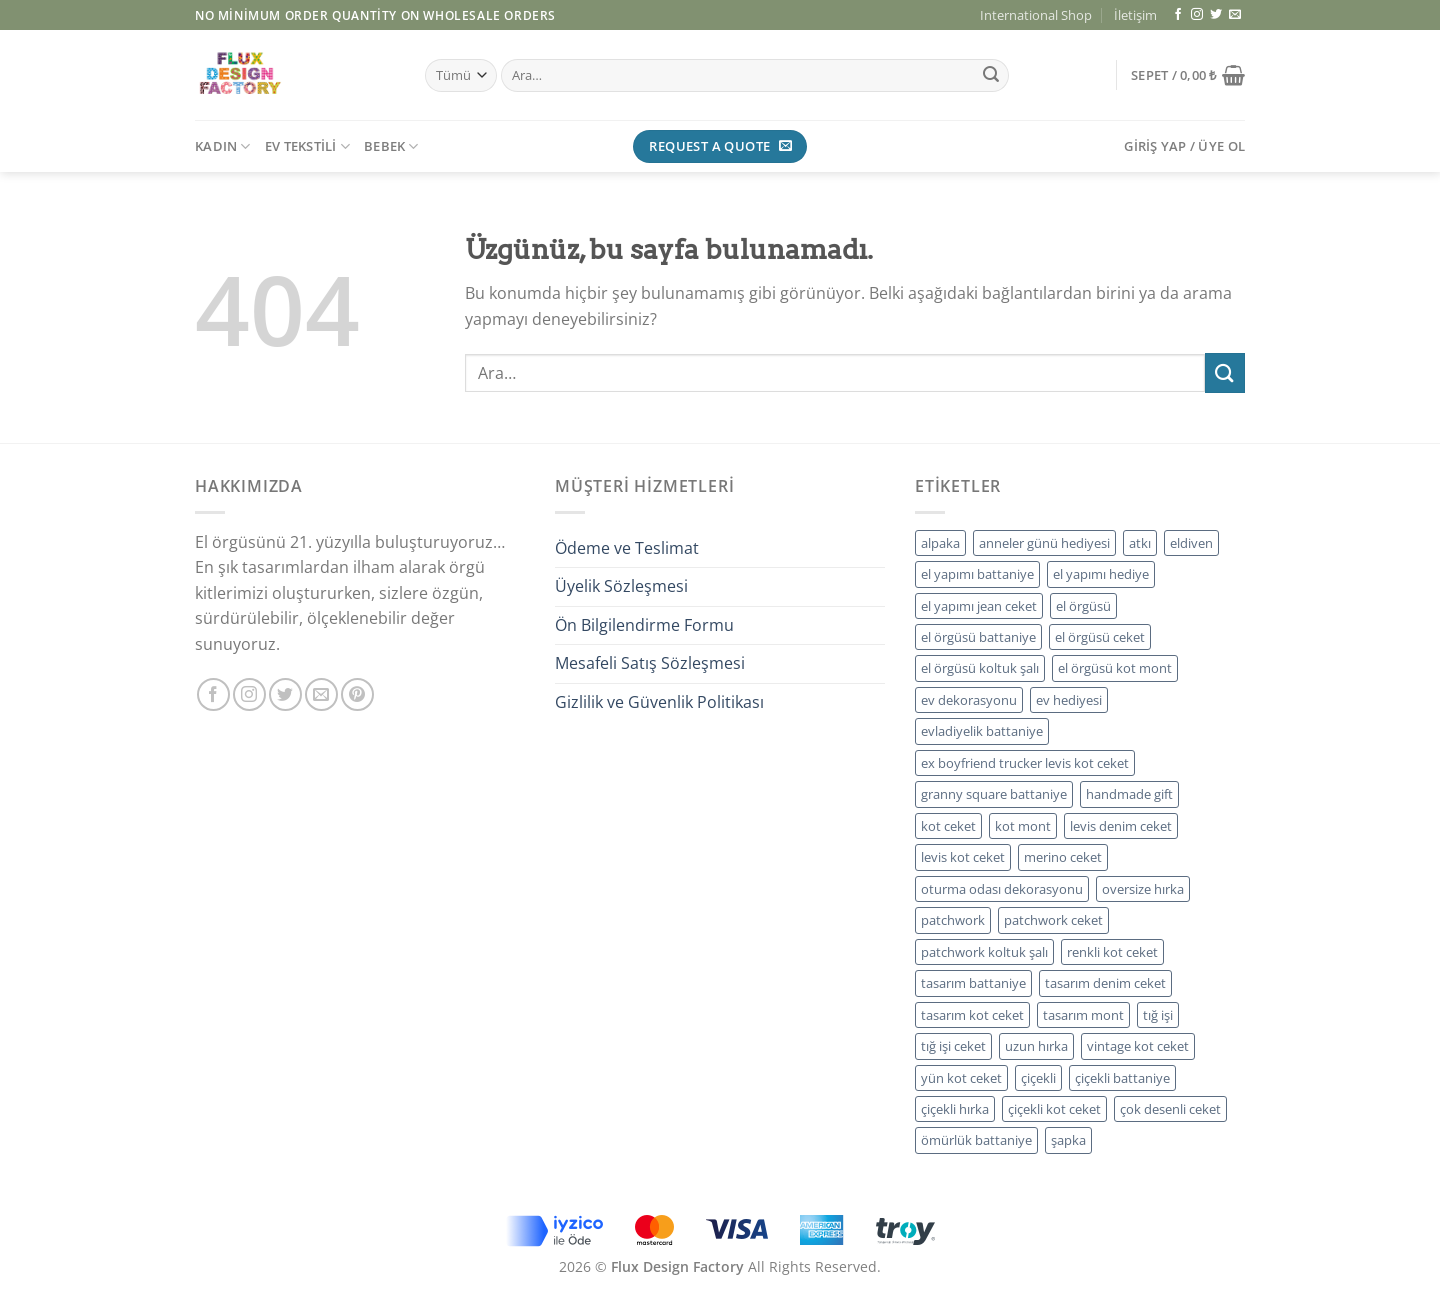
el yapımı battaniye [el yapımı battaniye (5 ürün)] (977, 574)
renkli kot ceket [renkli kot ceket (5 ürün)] (1112, 952)
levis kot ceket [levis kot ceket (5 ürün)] (963, 857)
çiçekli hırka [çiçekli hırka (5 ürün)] (955, 1109)
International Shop (1036, 15)
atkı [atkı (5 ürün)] (1140, 543)
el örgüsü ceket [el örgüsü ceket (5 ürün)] (1100, 637)
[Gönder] (991, 76)
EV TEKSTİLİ (307, 146)
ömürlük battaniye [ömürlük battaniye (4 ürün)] (976, 1140)
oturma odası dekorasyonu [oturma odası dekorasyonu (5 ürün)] (1002, 889)
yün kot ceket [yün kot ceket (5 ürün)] (961, 1078)
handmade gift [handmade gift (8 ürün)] (1129, 794)
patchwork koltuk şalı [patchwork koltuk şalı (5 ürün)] (984, 952)
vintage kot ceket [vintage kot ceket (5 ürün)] (1138, 1046)
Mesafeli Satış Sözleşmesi (650, 663)
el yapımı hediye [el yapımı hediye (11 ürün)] (1101, 574)
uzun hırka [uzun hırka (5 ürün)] (1036, 1046)
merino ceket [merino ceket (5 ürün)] (1063, 857)
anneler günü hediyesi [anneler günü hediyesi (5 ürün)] (1044, 543)
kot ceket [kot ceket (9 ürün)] (948, 826)
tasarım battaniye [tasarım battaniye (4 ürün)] (973, 983)
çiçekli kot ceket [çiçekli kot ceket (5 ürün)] (1054, 1109)
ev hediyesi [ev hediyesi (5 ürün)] (1069, 700)
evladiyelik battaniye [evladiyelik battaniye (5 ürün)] (982, 731)
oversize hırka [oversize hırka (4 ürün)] (1143, 889)
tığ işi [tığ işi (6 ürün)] (1158, 1015)
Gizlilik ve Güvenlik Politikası (659, 702)
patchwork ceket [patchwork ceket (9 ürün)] (1053, 920)
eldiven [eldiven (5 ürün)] (1191, 543)
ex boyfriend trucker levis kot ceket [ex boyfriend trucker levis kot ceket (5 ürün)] (1025, 763)
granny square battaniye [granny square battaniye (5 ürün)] (994, 794)
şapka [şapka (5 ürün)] (1068, 1140)
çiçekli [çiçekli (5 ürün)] (1038, 1078)
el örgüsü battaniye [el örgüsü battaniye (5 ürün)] (978, 637)
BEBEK (391, 146)
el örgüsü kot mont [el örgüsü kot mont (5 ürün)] (1115, 668)
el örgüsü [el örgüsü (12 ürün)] (1083, 606)
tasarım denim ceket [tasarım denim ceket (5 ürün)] (1105, 983)
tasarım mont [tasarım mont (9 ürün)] (1083, 1015)
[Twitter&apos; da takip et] (1216, 15)
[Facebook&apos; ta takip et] (1178, 15)
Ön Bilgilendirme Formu (644, 625)
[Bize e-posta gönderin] (1235, 15)
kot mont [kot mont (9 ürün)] (1023, 826)
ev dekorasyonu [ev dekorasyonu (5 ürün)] (969, 700)
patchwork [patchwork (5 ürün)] (953, 920)
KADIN (223, 146)
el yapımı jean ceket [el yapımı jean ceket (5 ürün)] (979, 606)
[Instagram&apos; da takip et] (1197, 15)
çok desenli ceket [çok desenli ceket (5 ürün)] (1170, 1109)
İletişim (1135, 15)
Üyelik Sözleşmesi (621, 586)
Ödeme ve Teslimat (627, 548)
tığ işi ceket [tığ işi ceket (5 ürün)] (953, 1046)
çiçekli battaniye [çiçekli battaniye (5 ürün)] (1122, 1078)
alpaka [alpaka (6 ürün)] (940, 543)
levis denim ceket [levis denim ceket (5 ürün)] (1121, 826)
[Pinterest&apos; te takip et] (357, 694)
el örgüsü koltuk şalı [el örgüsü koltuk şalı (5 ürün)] (980, 668)
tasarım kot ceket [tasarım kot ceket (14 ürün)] (972, 1015)
